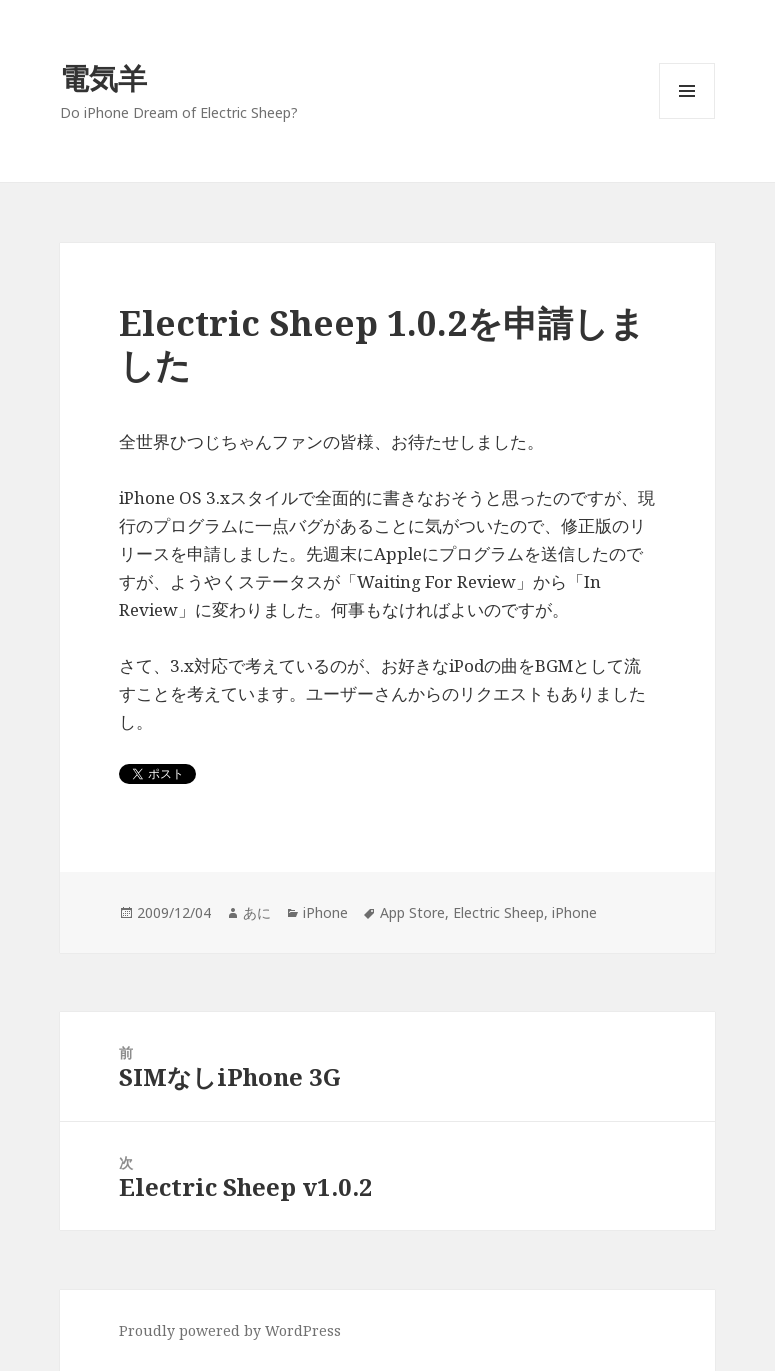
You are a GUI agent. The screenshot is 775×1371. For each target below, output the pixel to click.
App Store (412, 912)
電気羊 (103, 77)
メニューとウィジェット (687, 118)
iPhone (325, 912)
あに (257, 912)
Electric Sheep (498, 912)
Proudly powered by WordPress (230, 1330)
